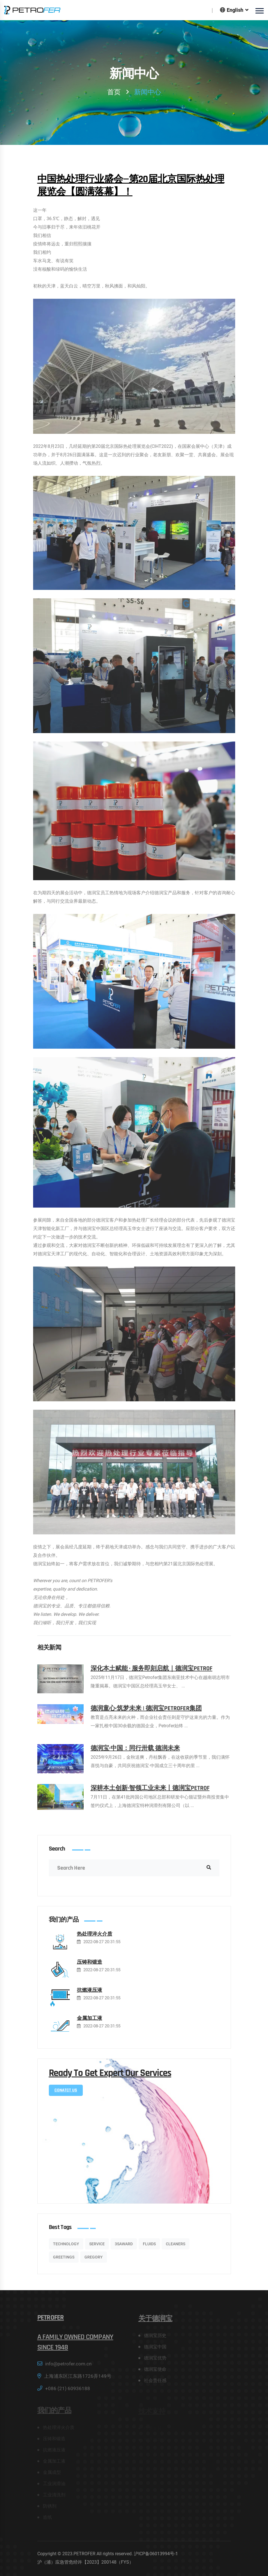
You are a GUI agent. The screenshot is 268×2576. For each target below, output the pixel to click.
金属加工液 (89, 2023)
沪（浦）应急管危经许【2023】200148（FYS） (85, 2562)
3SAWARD (124, 2248)
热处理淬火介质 (94, 1939)
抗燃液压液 (89, 1995)
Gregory (93, 2261)
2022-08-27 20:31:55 (101, 1946)
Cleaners (175, 2248)
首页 (114, 92)
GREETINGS (63, 2261)
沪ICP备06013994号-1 (156, 2553)
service (97, 2248)
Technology (66, 2248)
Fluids (149, 2248)
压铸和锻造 (89, 1967)
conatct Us (65, 2095)
